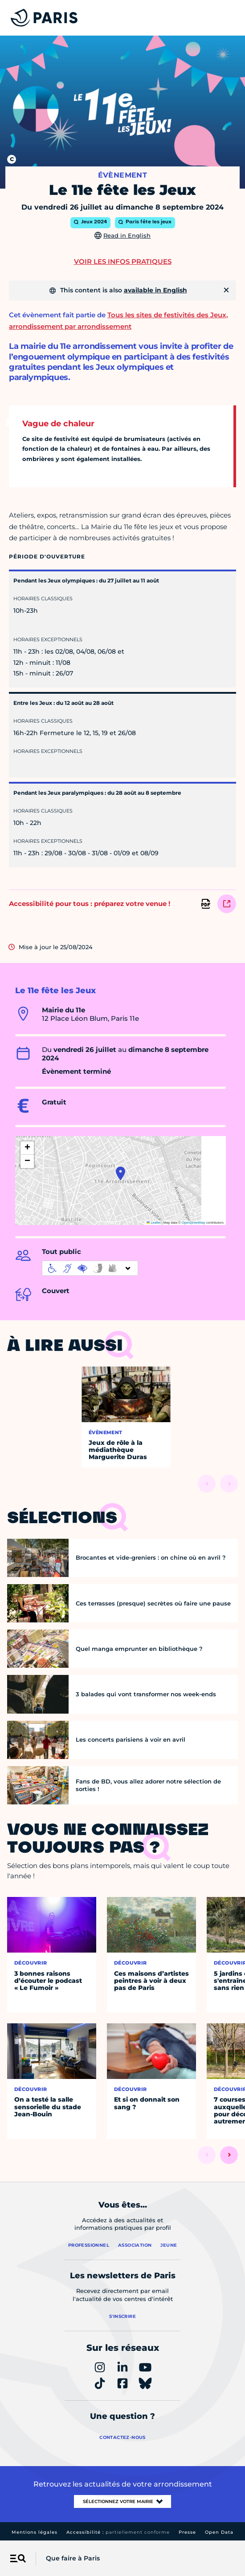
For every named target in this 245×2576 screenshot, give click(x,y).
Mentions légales (34, 2532)
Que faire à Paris (73, 2558)
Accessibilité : (118, 2532)
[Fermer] (226, 290)
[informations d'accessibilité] (90, 1268)
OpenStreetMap (193, 1223)
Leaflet (154, 1223)
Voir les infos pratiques (123, 261)
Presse (187, 2532)
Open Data (219, 2532)
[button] (120, 1173)
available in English (155, 290)
